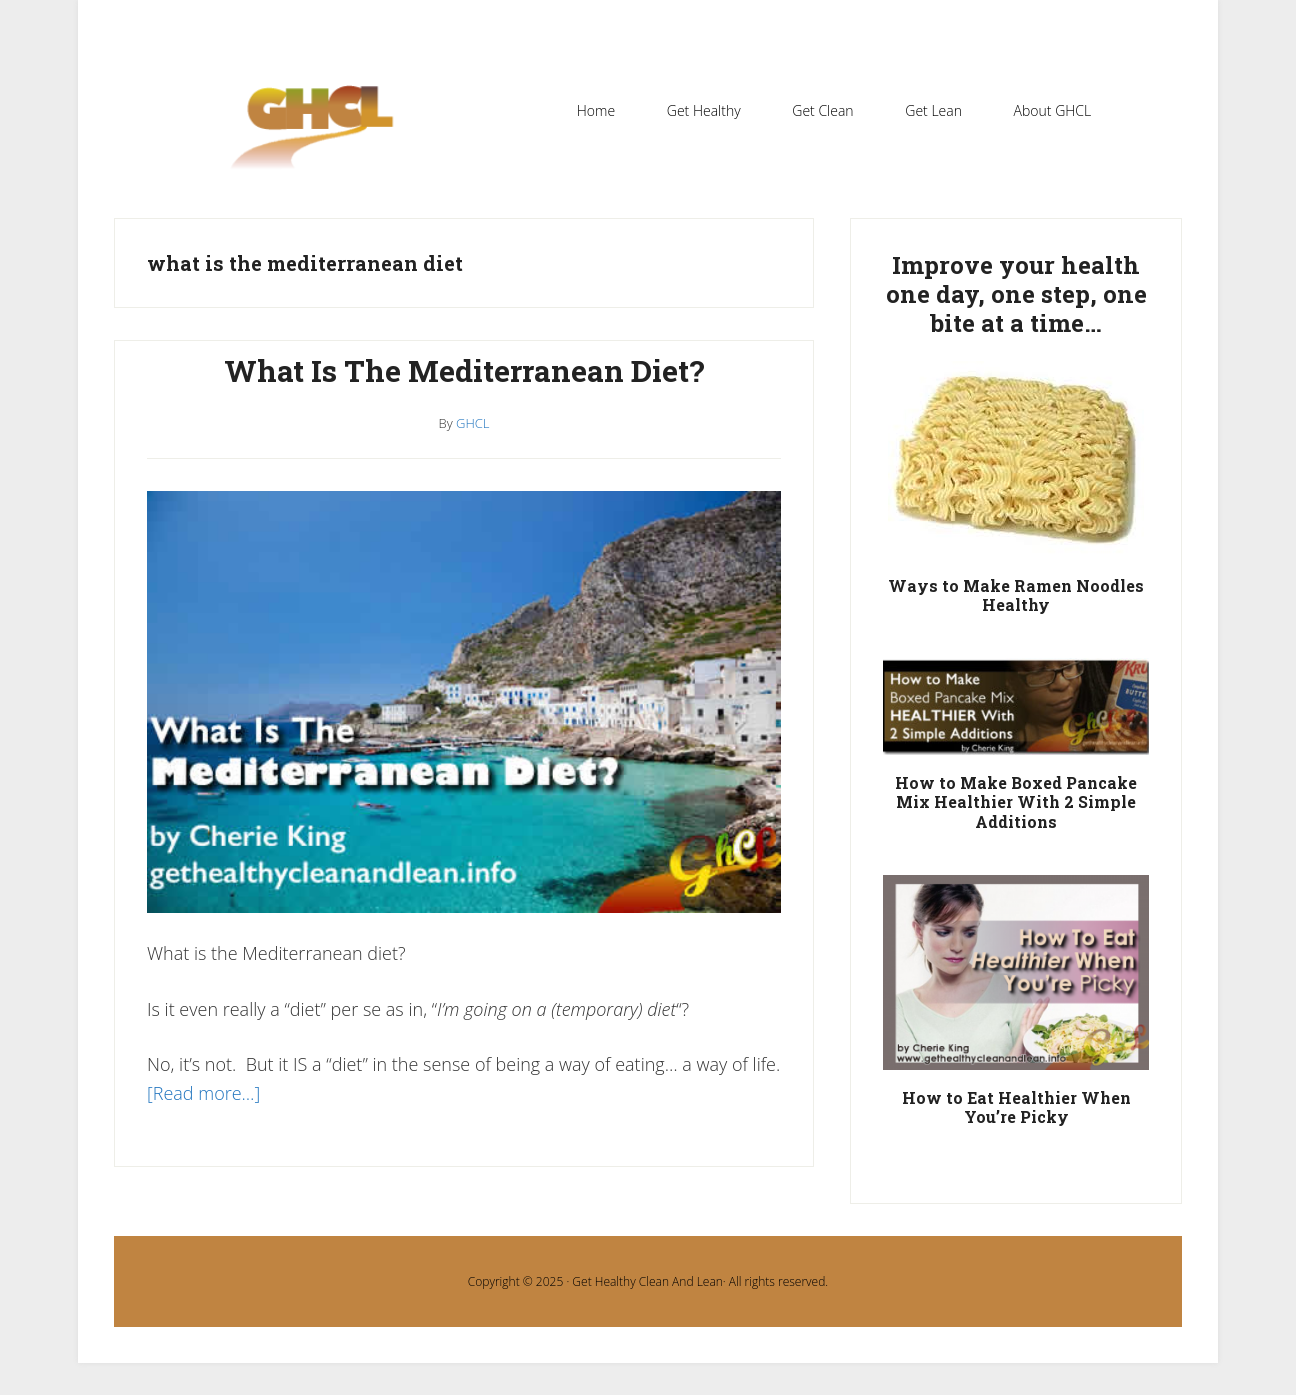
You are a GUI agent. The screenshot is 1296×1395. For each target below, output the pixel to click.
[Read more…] (203, 1093)
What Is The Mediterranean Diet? (464, 370)
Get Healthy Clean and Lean (322, 139)
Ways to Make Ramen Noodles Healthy (1016, 595)
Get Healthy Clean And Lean (647, 1281)
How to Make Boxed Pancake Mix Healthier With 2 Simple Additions (1016, 801)
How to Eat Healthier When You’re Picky (1016, 1107)
